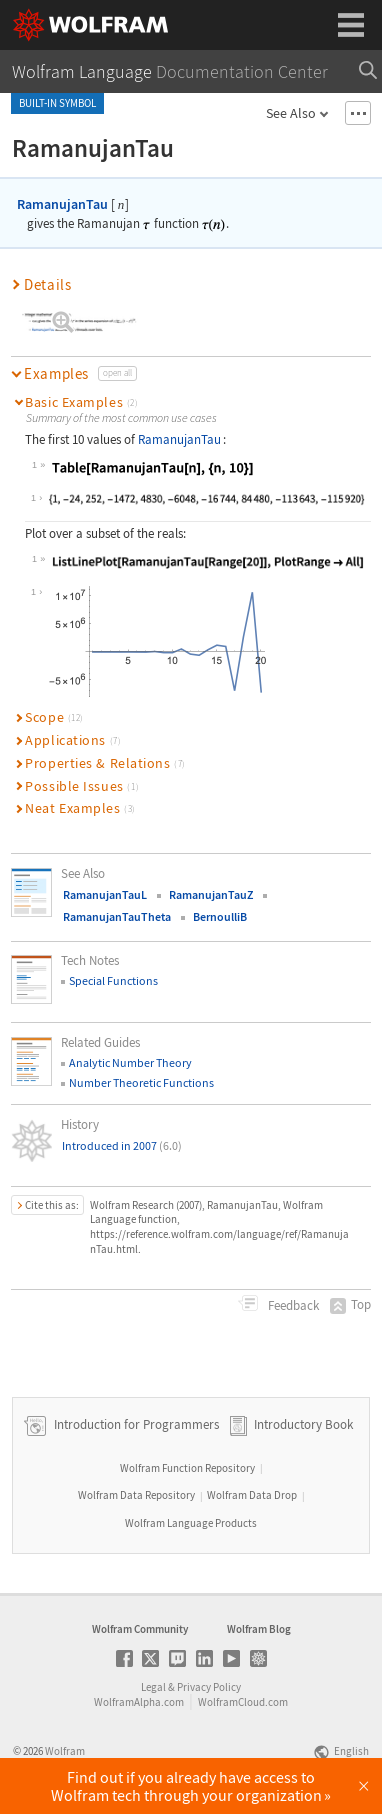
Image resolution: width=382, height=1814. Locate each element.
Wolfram (65, 1751)
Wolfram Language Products (191, 1523)
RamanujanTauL (105, 894)
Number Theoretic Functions (141, 1082)
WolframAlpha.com (139, 1702)
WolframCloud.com (243, 1702)
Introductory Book (303, 1424)
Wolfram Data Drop (252, 1495)
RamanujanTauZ (211, 894)
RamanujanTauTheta (117, 916)
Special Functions (113, 980)
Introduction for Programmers (135, 1424)
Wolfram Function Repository (187, 1468)
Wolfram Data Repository (136, 1495)
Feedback (292, 1305)
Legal (153, 1687)
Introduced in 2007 (122, 1145)
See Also (291, 113)
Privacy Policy (209, 1687)
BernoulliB (220, 916)
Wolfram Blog (259, 1629)
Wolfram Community (140, 1629)
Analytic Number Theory (130, 1062)
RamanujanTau (62, 204)
